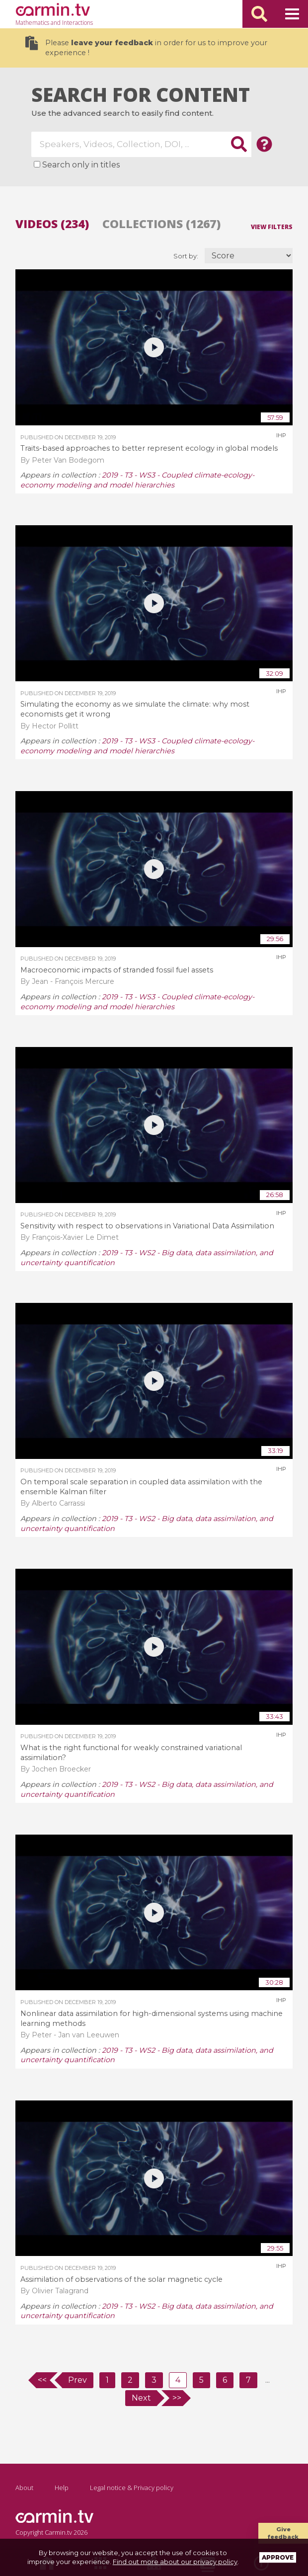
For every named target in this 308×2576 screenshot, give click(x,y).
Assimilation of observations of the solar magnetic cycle (121, 2279)
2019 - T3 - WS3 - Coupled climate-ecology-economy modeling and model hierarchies (137, 480)
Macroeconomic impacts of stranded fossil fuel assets (116, 970)
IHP (281, 435)
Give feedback (283, 2533)
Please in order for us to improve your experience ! (146, 46)
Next (141, 2398)
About (24, 2487)
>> (176, 2398)
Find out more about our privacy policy (175, 2562)
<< (42, 2380)
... (267, 2380)
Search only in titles (81, 164)
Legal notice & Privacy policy (131, 2487)
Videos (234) (52, 224)
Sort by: (186, 256)
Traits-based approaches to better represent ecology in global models (149, 448)
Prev (77, 2380)
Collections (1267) (161, 224)
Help (62, 2487)
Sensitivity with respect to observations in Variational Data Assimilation (147, 1225)
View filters (272, 226)
